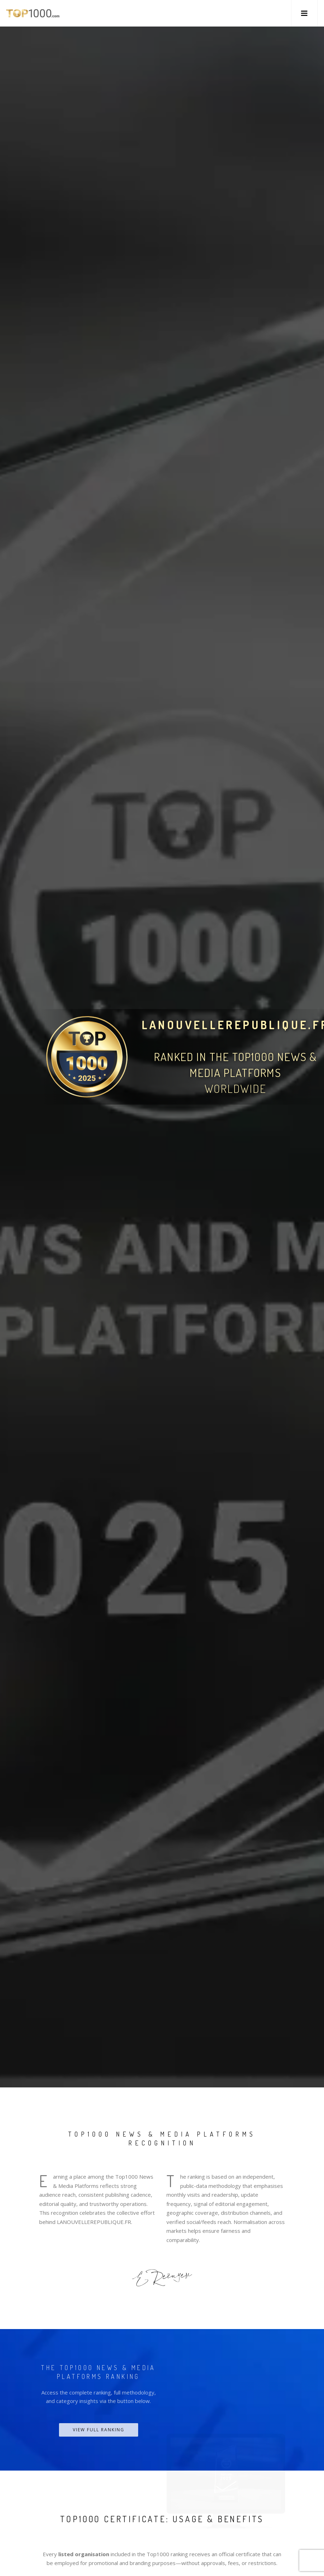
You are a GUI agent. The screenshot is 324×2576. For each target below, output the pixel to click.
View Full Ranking (98, 2430)
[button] (304, 13)
